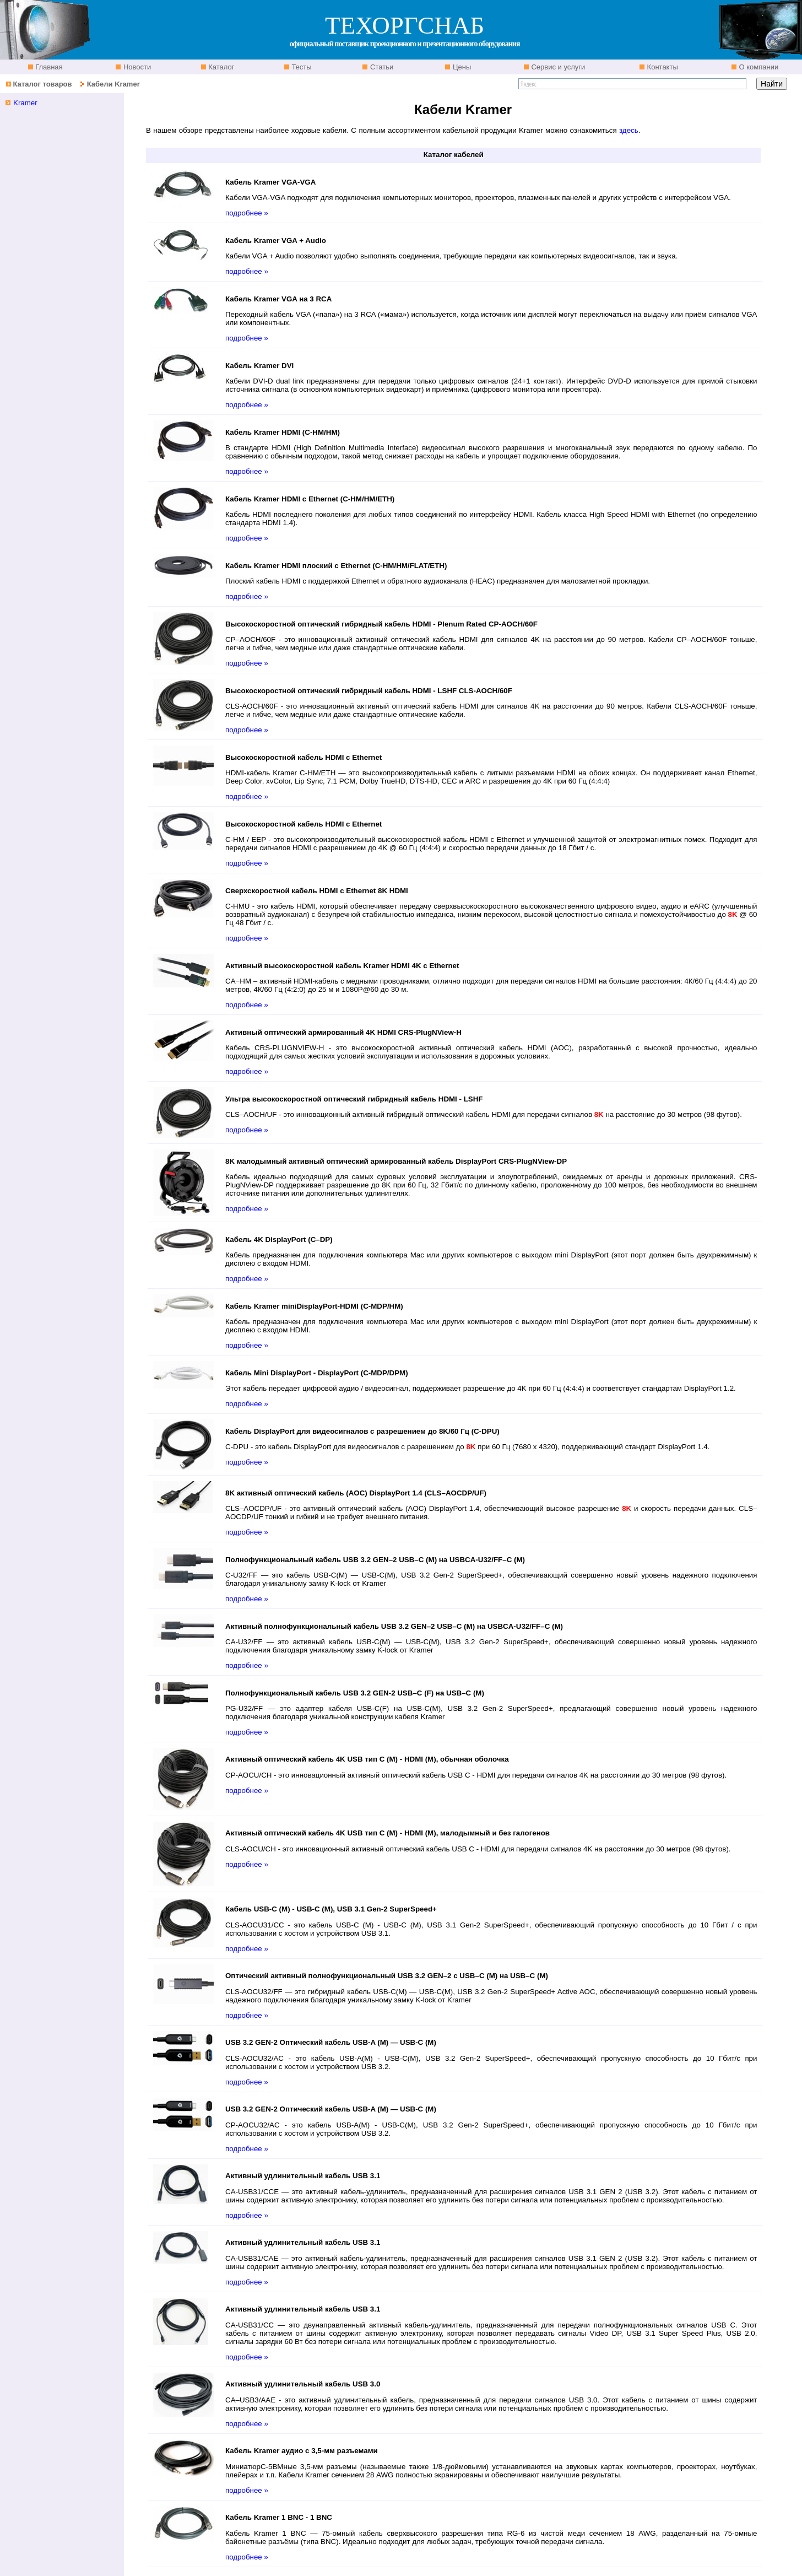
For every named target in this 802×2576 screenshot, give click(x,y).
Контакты (661, 67)
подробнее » (246, 213)
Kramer (25, 103)
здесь (628, 130)
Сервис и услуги (557, 67)
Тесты (301, 67)
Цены (461, 67)
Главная (48, 67)
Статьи (380, 67)
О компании (757, 67)
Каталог (221, 67)
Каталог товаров (42, 84)
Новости (136, 67)
